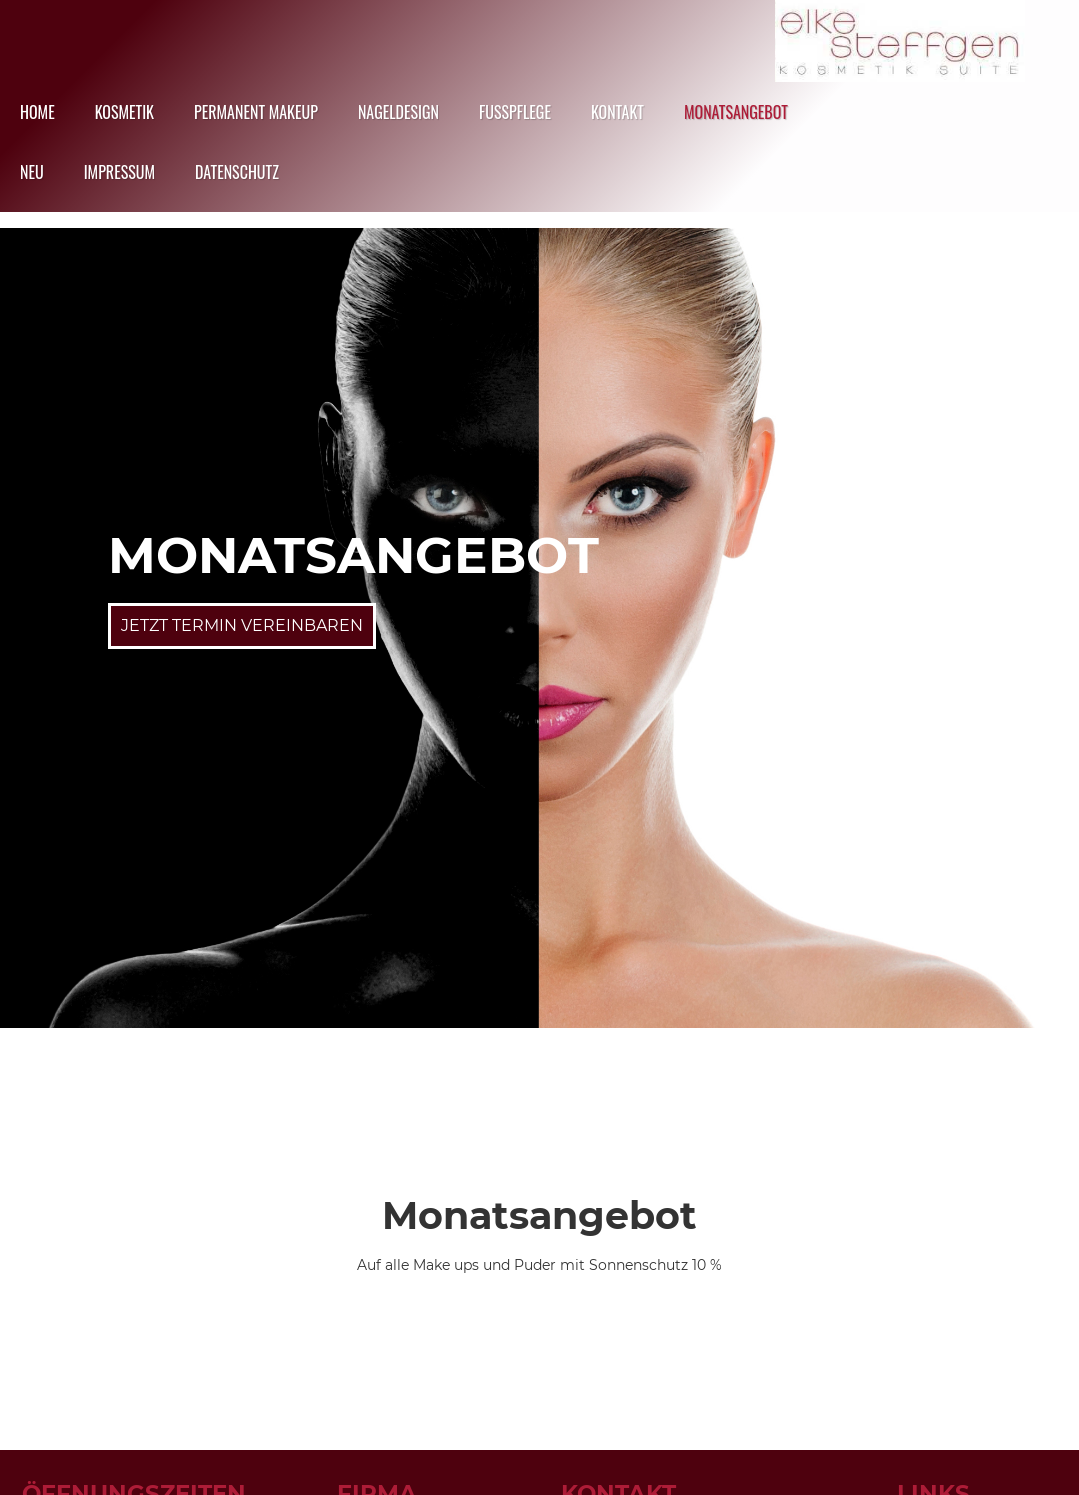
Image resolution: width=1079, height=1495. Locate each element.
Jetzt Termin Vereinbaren (242, 625)
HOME (37, 112)
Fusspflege (515, 112)
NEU (32, 172)
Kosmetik (124, 112)
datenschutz (237, 172)
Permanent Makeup (256, 112)
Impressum (119, 172)
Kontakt (617, 112)
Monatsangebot (736, 112)
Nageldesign (398, 112)
